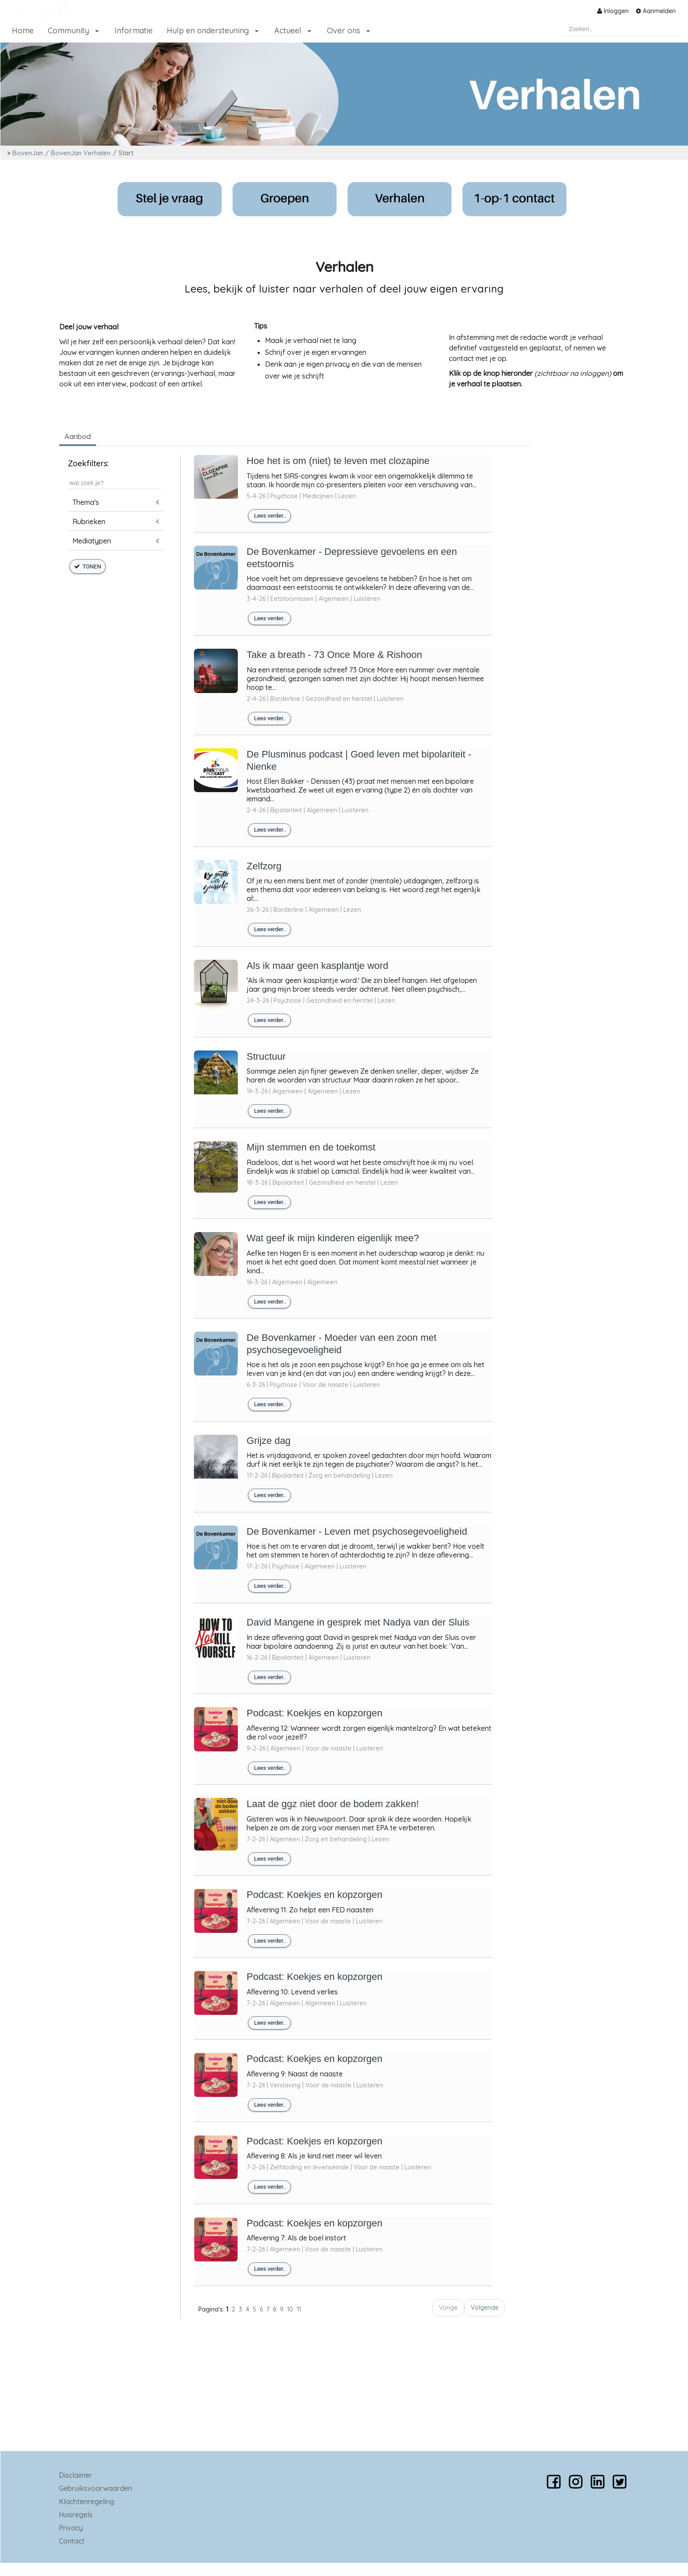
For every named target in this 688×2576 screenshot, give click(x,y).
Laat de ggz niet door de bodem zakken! (333, 1803)
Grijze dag (268, 1440)
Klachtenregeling (86, 2501)
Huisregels (76, 2514)
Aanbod (77, 436)
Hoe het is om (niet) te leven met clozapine (338, 460)
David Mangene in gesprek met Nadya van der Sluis (358, 1622)
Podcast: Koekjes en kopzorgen (314, 1713)
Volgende (484, 2308)
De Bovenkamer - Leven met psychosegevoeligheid (357, 1531)
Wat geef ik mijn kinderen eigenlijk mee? (333, 1238)
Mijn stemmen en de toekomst (311, 1147)
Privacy (71, 2527)
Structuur (266, 1056)
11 (299, 2309)
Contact (72, 2541)
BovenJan (27, 153)
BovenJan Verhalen (81, 153)
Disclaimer (75, 2475)
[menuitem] (613, 11)
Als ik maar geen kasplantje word (317, 965)
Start (125, 153)
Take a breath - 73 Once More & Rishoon (334, 654)
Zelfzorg (264, 866)
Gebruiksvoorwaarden (95, 2488)
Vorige (448, 2308)
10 (290, 2309)
